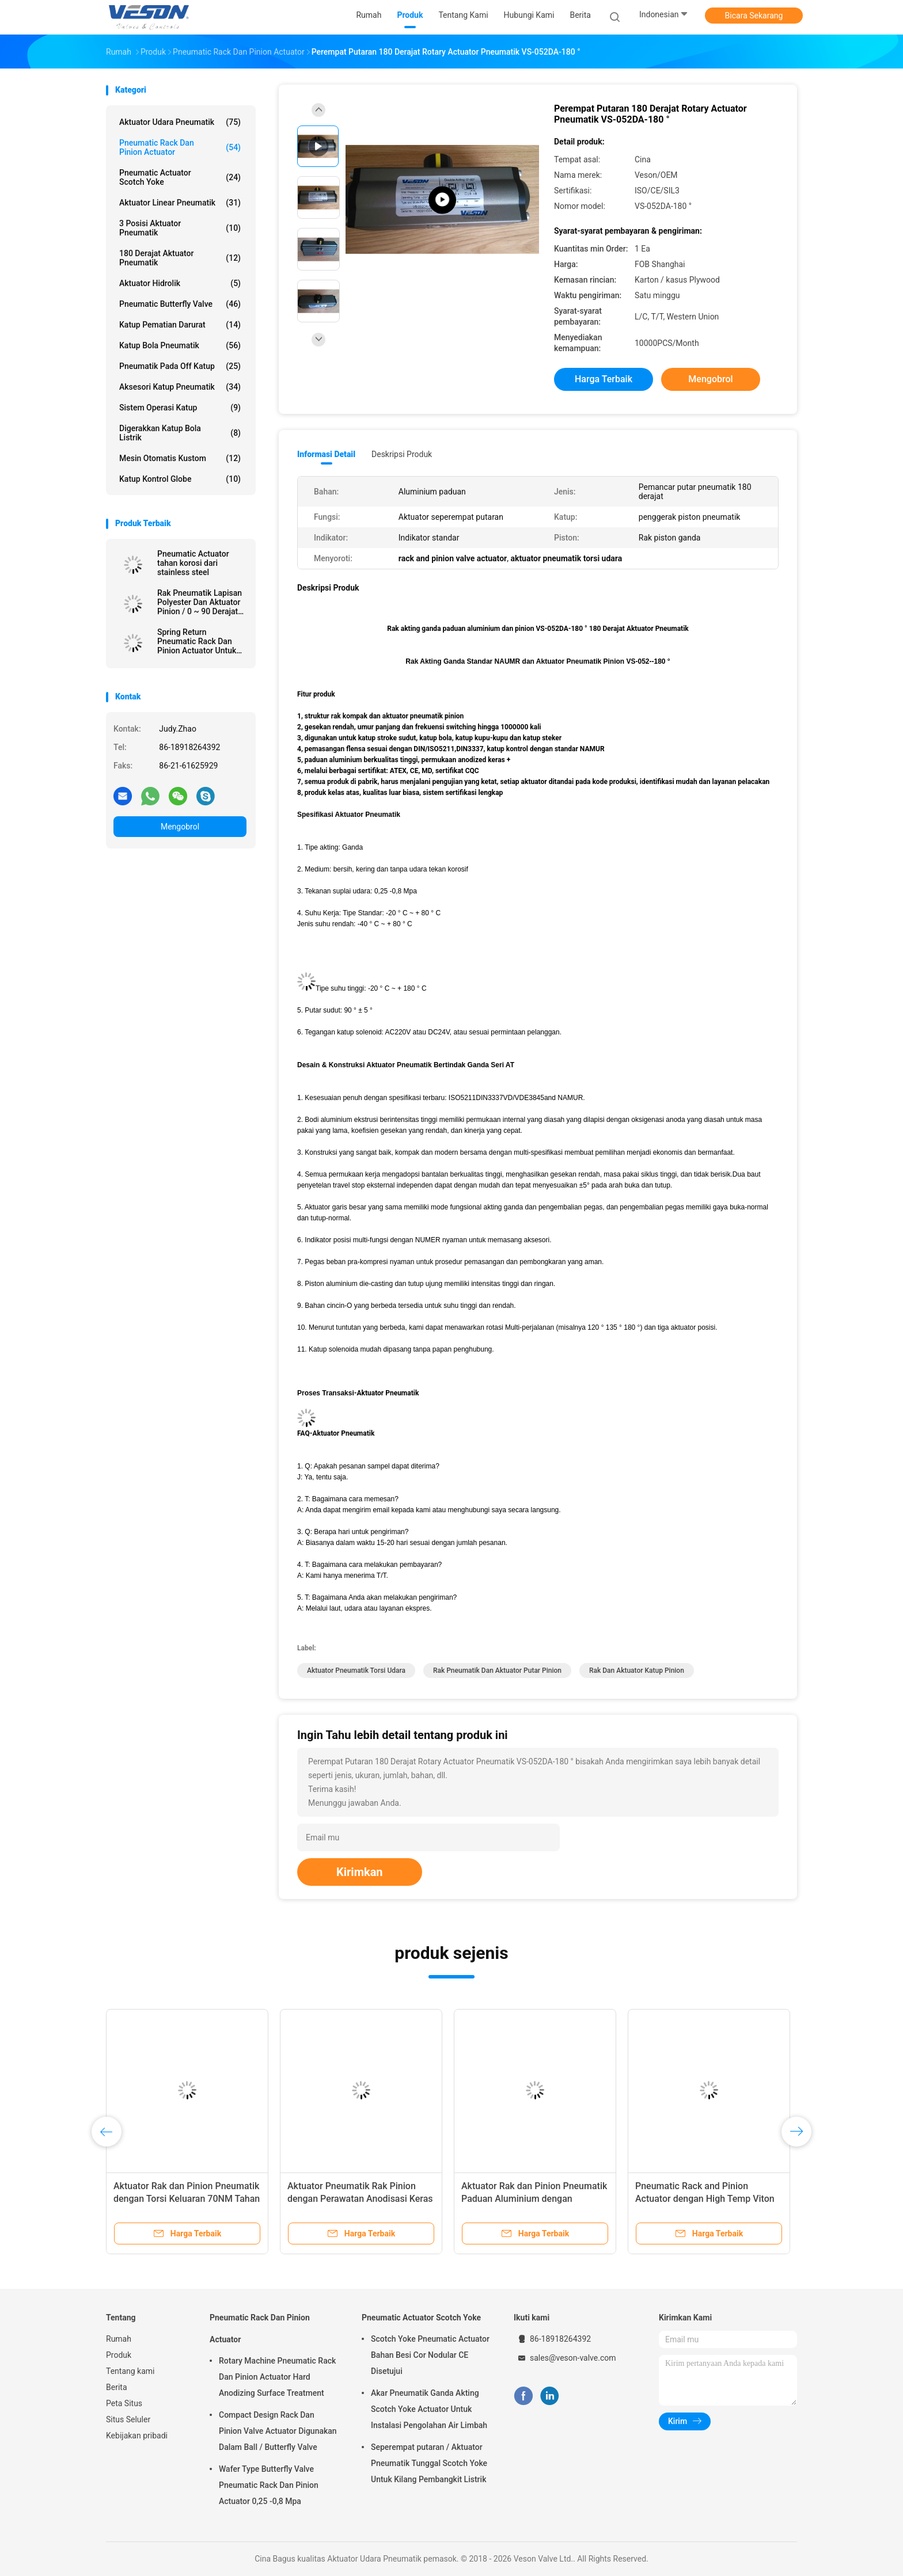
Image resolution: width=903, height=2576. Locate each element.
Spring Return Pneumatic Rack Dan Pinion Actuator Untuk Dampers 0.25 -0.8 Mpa (199, 641)
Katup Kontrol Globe (180, 479)
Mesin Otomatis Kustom (180, 458)
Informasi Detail (326, 454)
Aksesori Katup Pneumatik (180, 387)
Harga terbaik (603, 379)
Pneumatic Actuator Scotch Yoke (180, 177)
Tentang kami (130, 2371)
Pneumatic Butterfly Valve (180, 304)
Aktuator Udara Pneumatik (180, 122)
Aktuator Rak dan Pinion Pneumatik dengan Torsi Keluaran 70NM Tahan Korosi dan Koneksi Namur (186, 2199)
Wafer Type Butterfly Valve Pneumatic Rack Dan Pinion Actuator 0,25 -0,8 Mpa (268, 2485)
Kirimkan (359, 1872)
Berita (116, 2387)
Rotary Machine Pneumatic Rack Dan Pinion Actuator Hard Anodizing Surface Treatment (277, 2377)
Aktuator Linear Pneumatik (180, 202)
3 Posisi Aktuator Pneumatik (180, 228)
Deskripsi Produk (401, 454)
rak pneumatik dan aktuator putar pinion (497, 1670)
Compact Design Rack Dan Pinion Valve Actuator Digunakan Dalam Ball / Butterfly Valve (278, 2431)
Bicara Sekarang (754, 15)
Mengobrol (180, 826)
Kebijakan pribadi (137, 2435)
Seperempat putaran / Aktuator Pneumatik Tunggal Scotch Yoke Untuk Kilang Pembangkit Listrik (429, 2463)
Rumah (118, 2338)
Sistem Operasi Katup (180, 407)
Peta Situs (124, 2403)
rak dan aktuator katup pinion (636, 1670)
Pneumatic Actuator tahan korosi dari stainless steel (193, 563)
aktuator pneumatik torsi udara (356, 1670)
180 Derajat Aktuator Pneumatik (180, 258)
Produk (118, 2355)
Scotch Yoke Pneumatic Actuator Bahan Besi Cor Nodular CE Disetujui (430, 2355)
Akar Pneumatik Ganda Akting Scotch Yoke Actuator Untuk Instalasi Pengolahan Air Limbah (429, 2409)
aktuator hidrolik (180, 283)
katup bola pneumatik (180, 345)
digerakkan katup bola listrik (180, 433)
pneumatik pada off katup (180, 366)
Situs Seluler (128, 2419)
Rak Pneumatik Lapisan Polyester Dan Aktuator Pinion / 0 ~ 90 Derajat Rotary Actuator (199, 602)
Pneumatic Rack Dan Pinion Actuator (180, 147)
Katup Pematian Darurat (180, 324)
